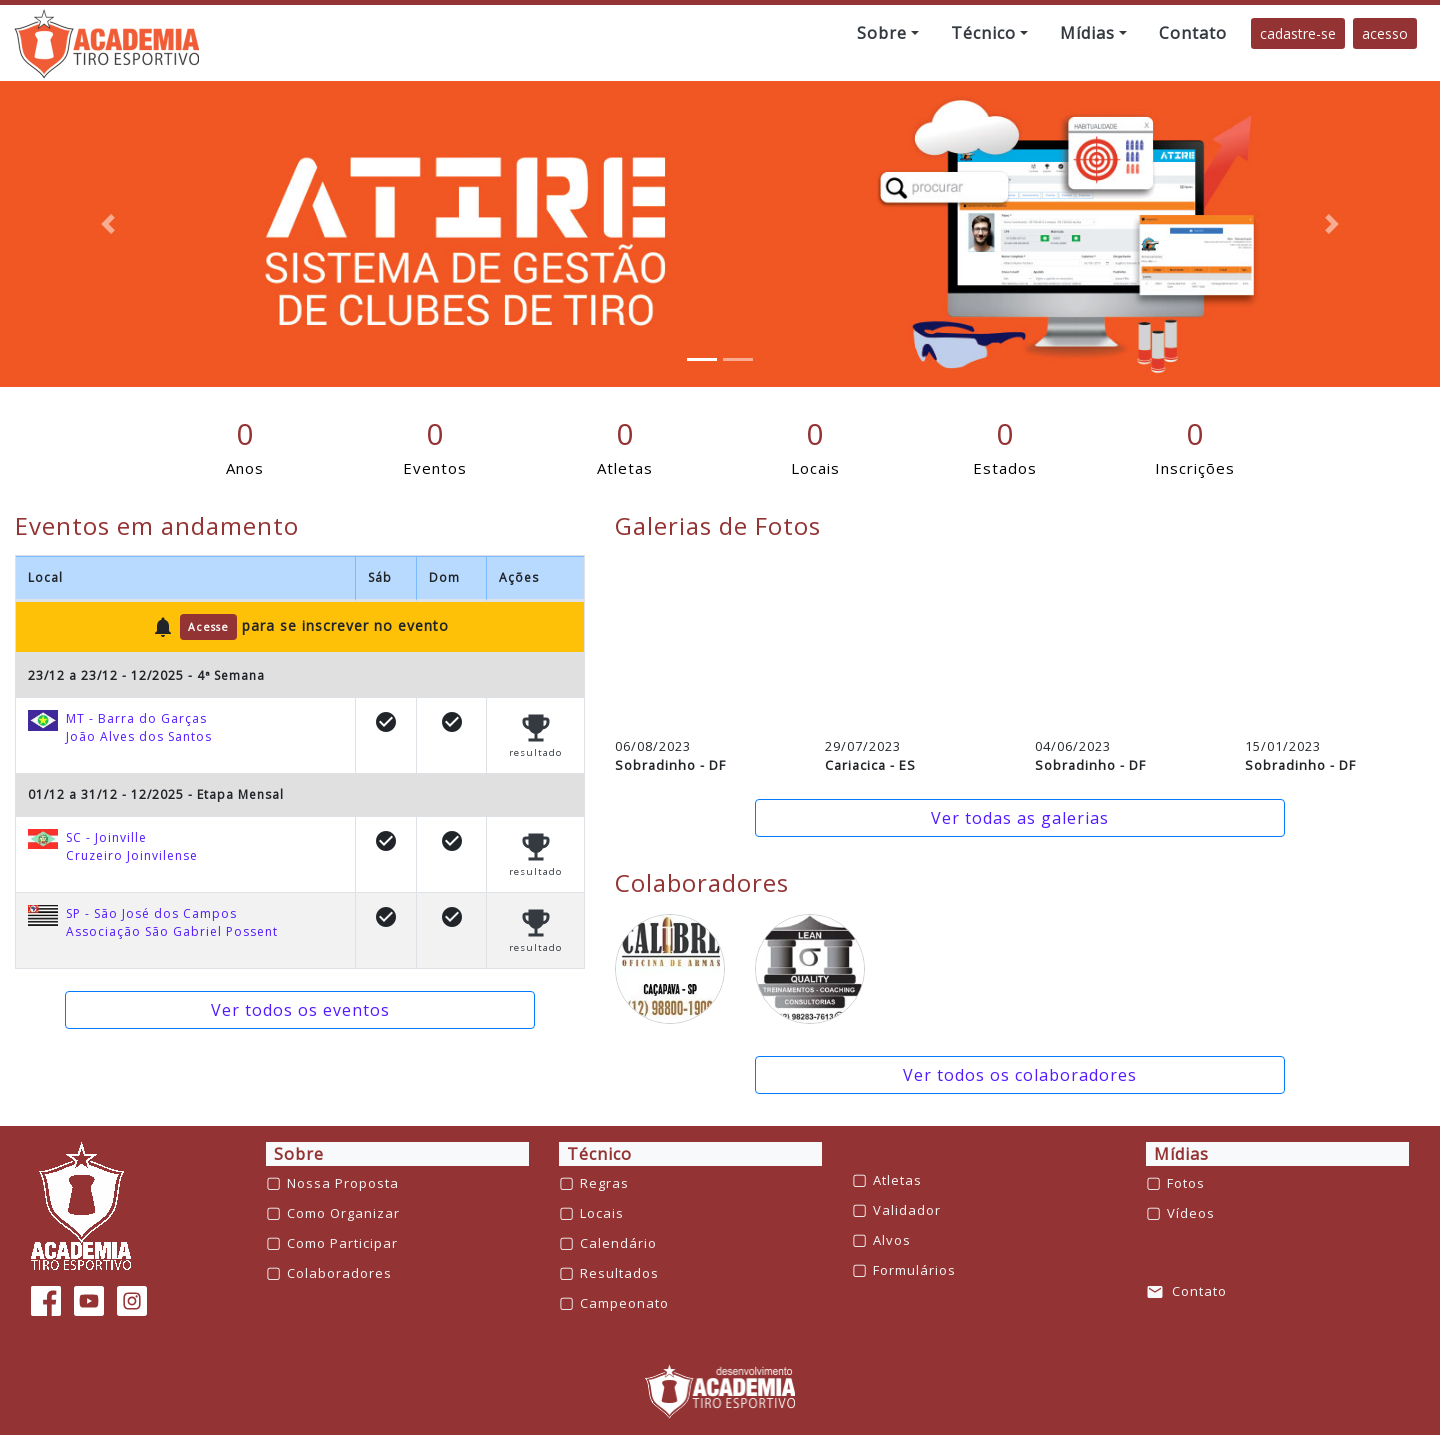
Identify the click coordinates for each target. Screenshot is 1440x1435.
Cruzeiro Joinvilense (132, 855)
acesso (1385, 33)
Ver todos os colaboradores (1020, 1075)
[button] (888, 33)
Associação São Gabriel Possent (172, 931)
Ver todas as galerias (1020, 818)
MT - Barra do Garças (136, 718)
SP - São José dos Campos (151, 913)
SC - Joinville (106, 837)
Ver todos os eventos (300, 1010)
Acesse (208, 627)
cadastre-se (1298, 33)
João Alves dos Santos (139, 736)
